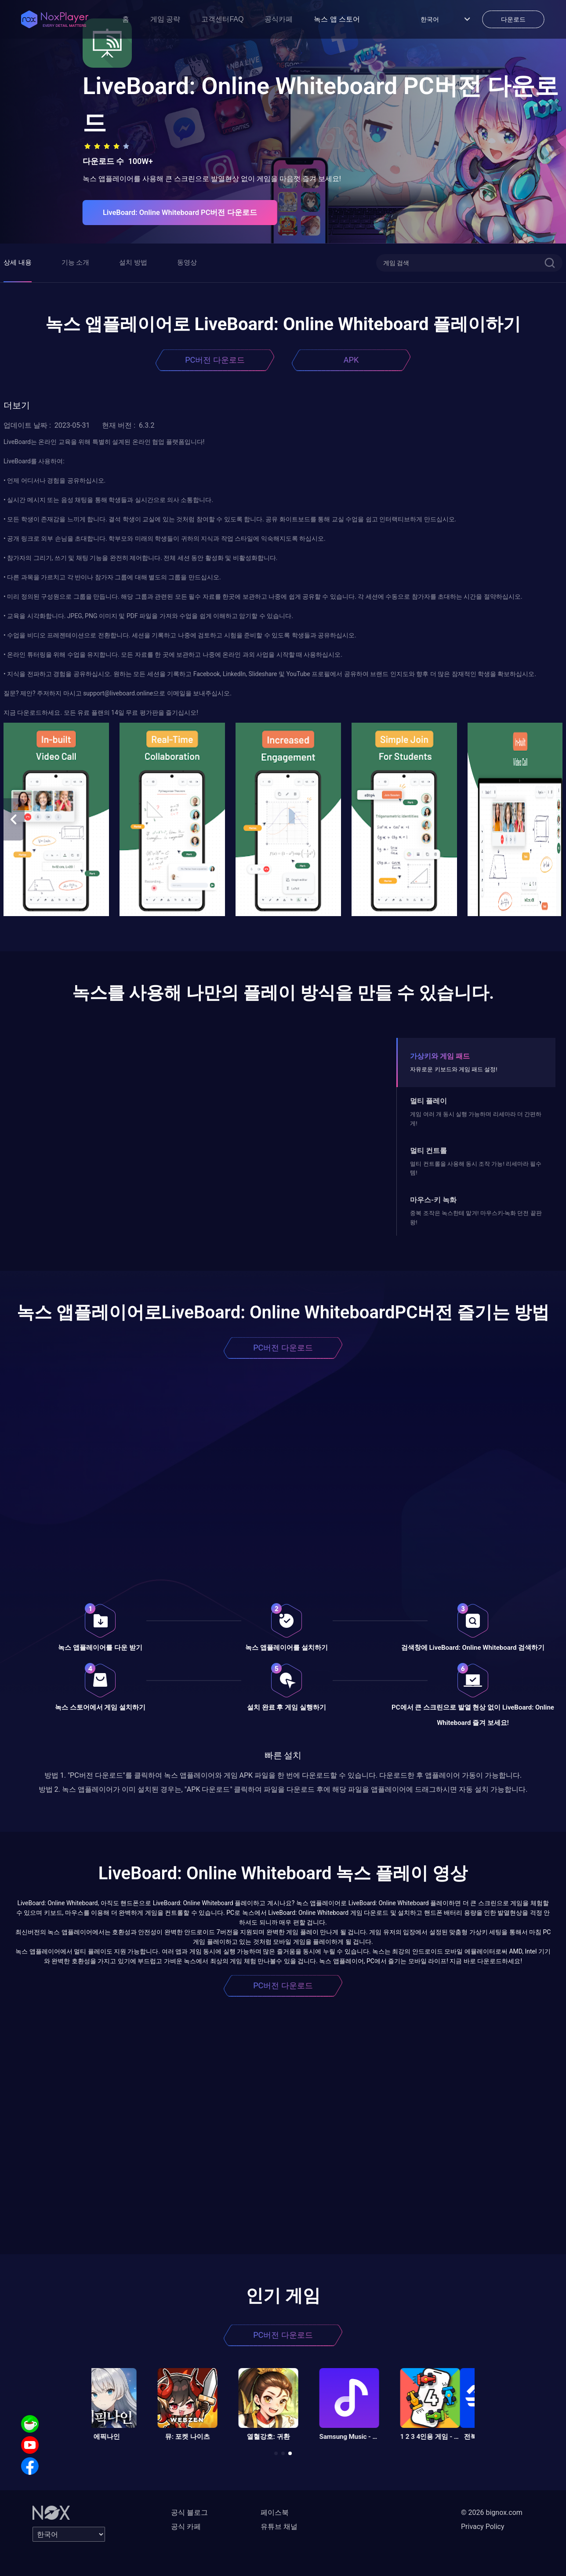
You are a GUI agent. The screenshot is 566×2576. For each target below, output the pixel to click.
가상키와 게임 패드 (440, 1056)
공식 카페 (186, 2526)
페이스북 (275, 2512)
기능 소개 (76, 262)
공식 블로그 (189, 2512)
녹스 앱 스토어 (337, 19)
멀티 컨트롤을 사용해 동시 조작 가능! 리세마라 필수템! (475, 1168)
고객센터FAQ (222, 19)
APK (351, 359)
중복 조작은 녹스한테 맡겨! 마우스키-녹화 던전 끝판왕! (475, 1217)
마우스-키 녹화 (433, 1200)
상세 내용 (18, 262)
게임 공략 (165, 19)
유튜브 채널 (279, 2526)
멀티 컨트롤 (428, 1150)
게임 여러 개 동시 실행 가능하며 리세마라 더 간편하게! (475, 1118)
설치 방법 (133, 262)
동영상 (187, 262)
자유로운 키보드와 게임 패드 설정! (453, 1069)
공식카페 (279, 19)
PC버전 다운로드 (215, 359)
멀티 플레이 (428, 1101)
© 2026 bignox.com (491, 2512)
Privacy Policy (482, 2526)
